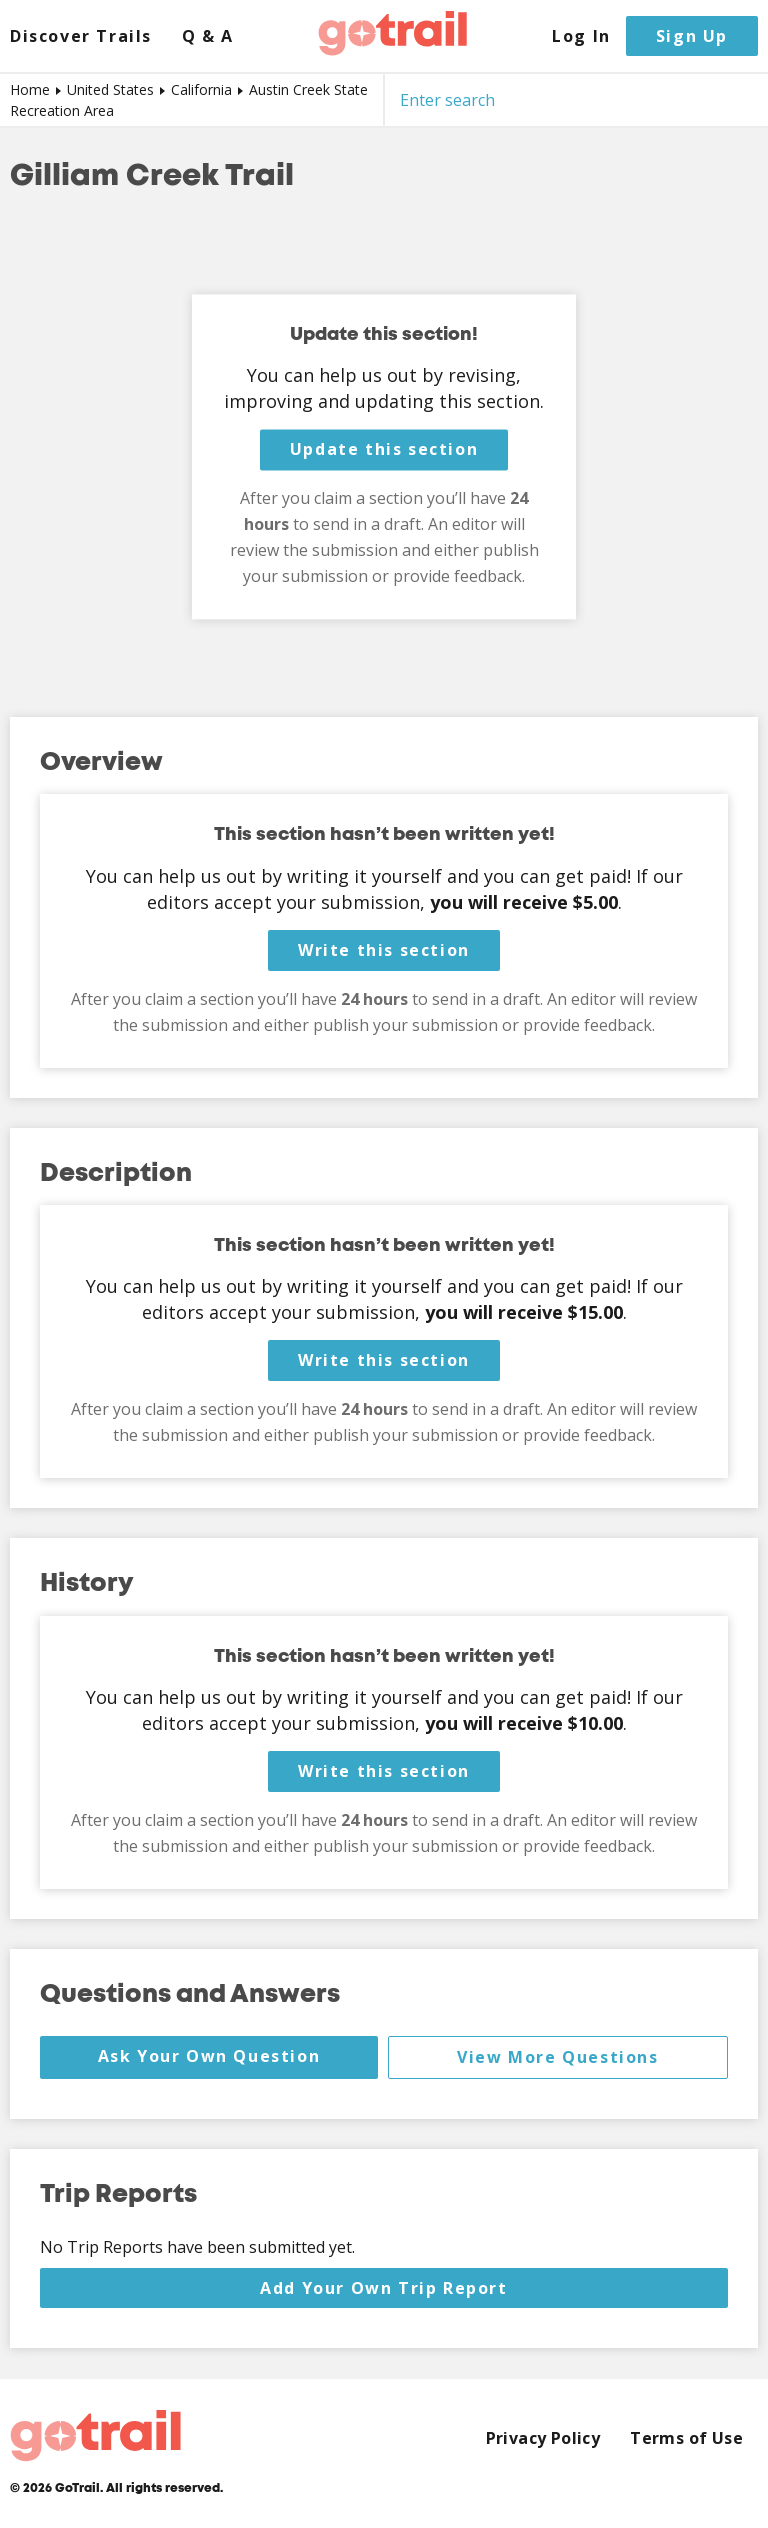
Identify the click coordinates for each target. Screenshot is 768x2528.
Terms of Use (686, 2438)
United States (110, 89)
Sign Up (692, 36)
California (201, 89)
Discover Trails (81, 36)
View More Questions (557, 2057)
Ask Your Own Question (209, 2056)
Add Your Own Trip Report (383, 2288)
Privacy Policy (543, 2438)
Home (30, 89)
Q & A (208, 36)
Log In (581, 36)
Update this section (384, 450)
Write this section (384, 950)
